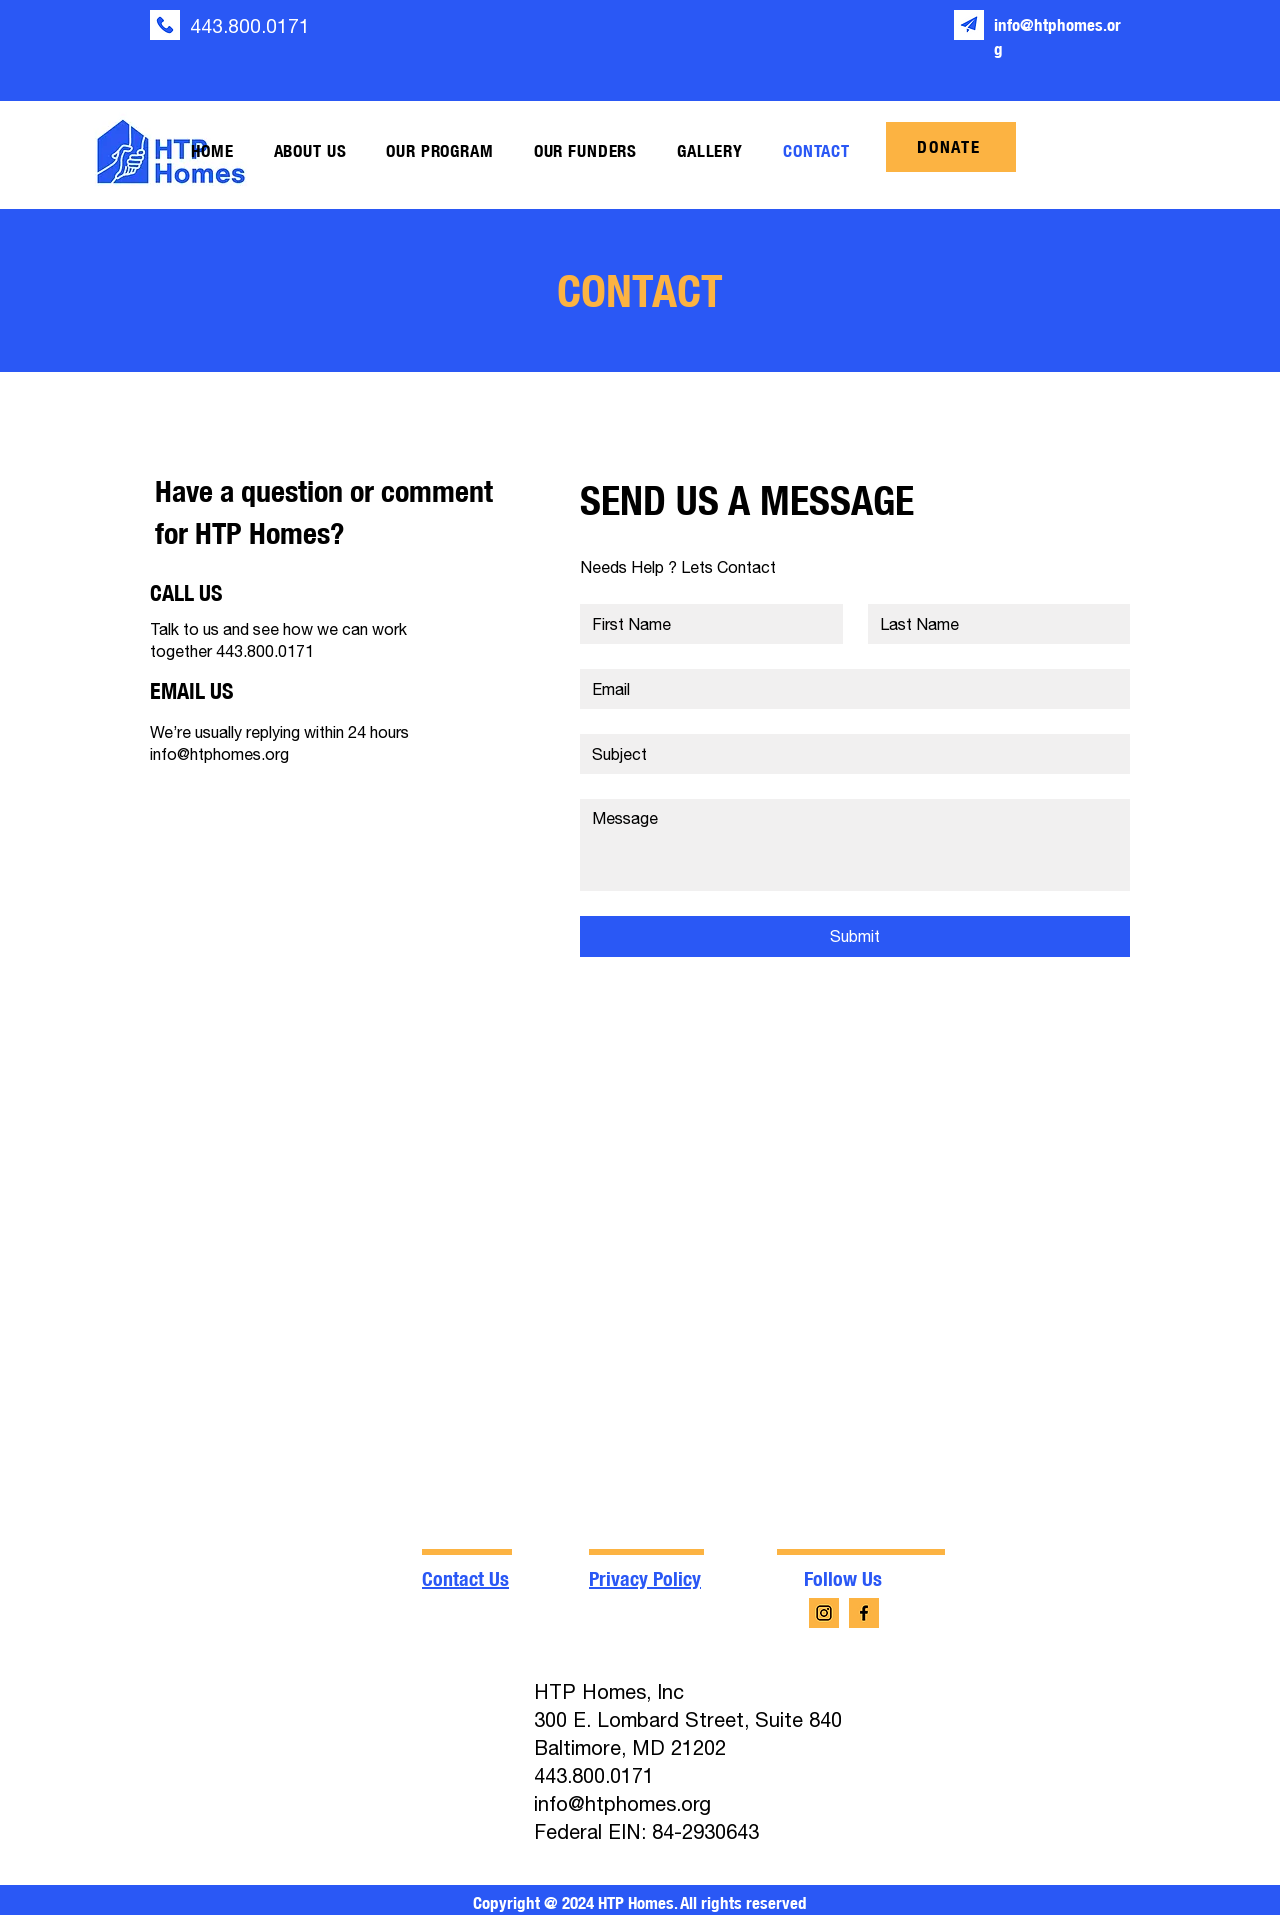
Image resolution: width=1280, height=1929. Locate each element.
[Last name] (993, 624)
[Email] (849, 689)
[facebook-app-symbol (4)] (864, 1613)
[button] (310, 151)
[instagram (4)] (824, 1613)
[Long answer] (855, 845)
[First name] (705, 624)
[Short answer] (849, 754)
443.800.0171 (250, 26)
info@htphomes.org (219, 754)
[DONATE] (951, 147)
